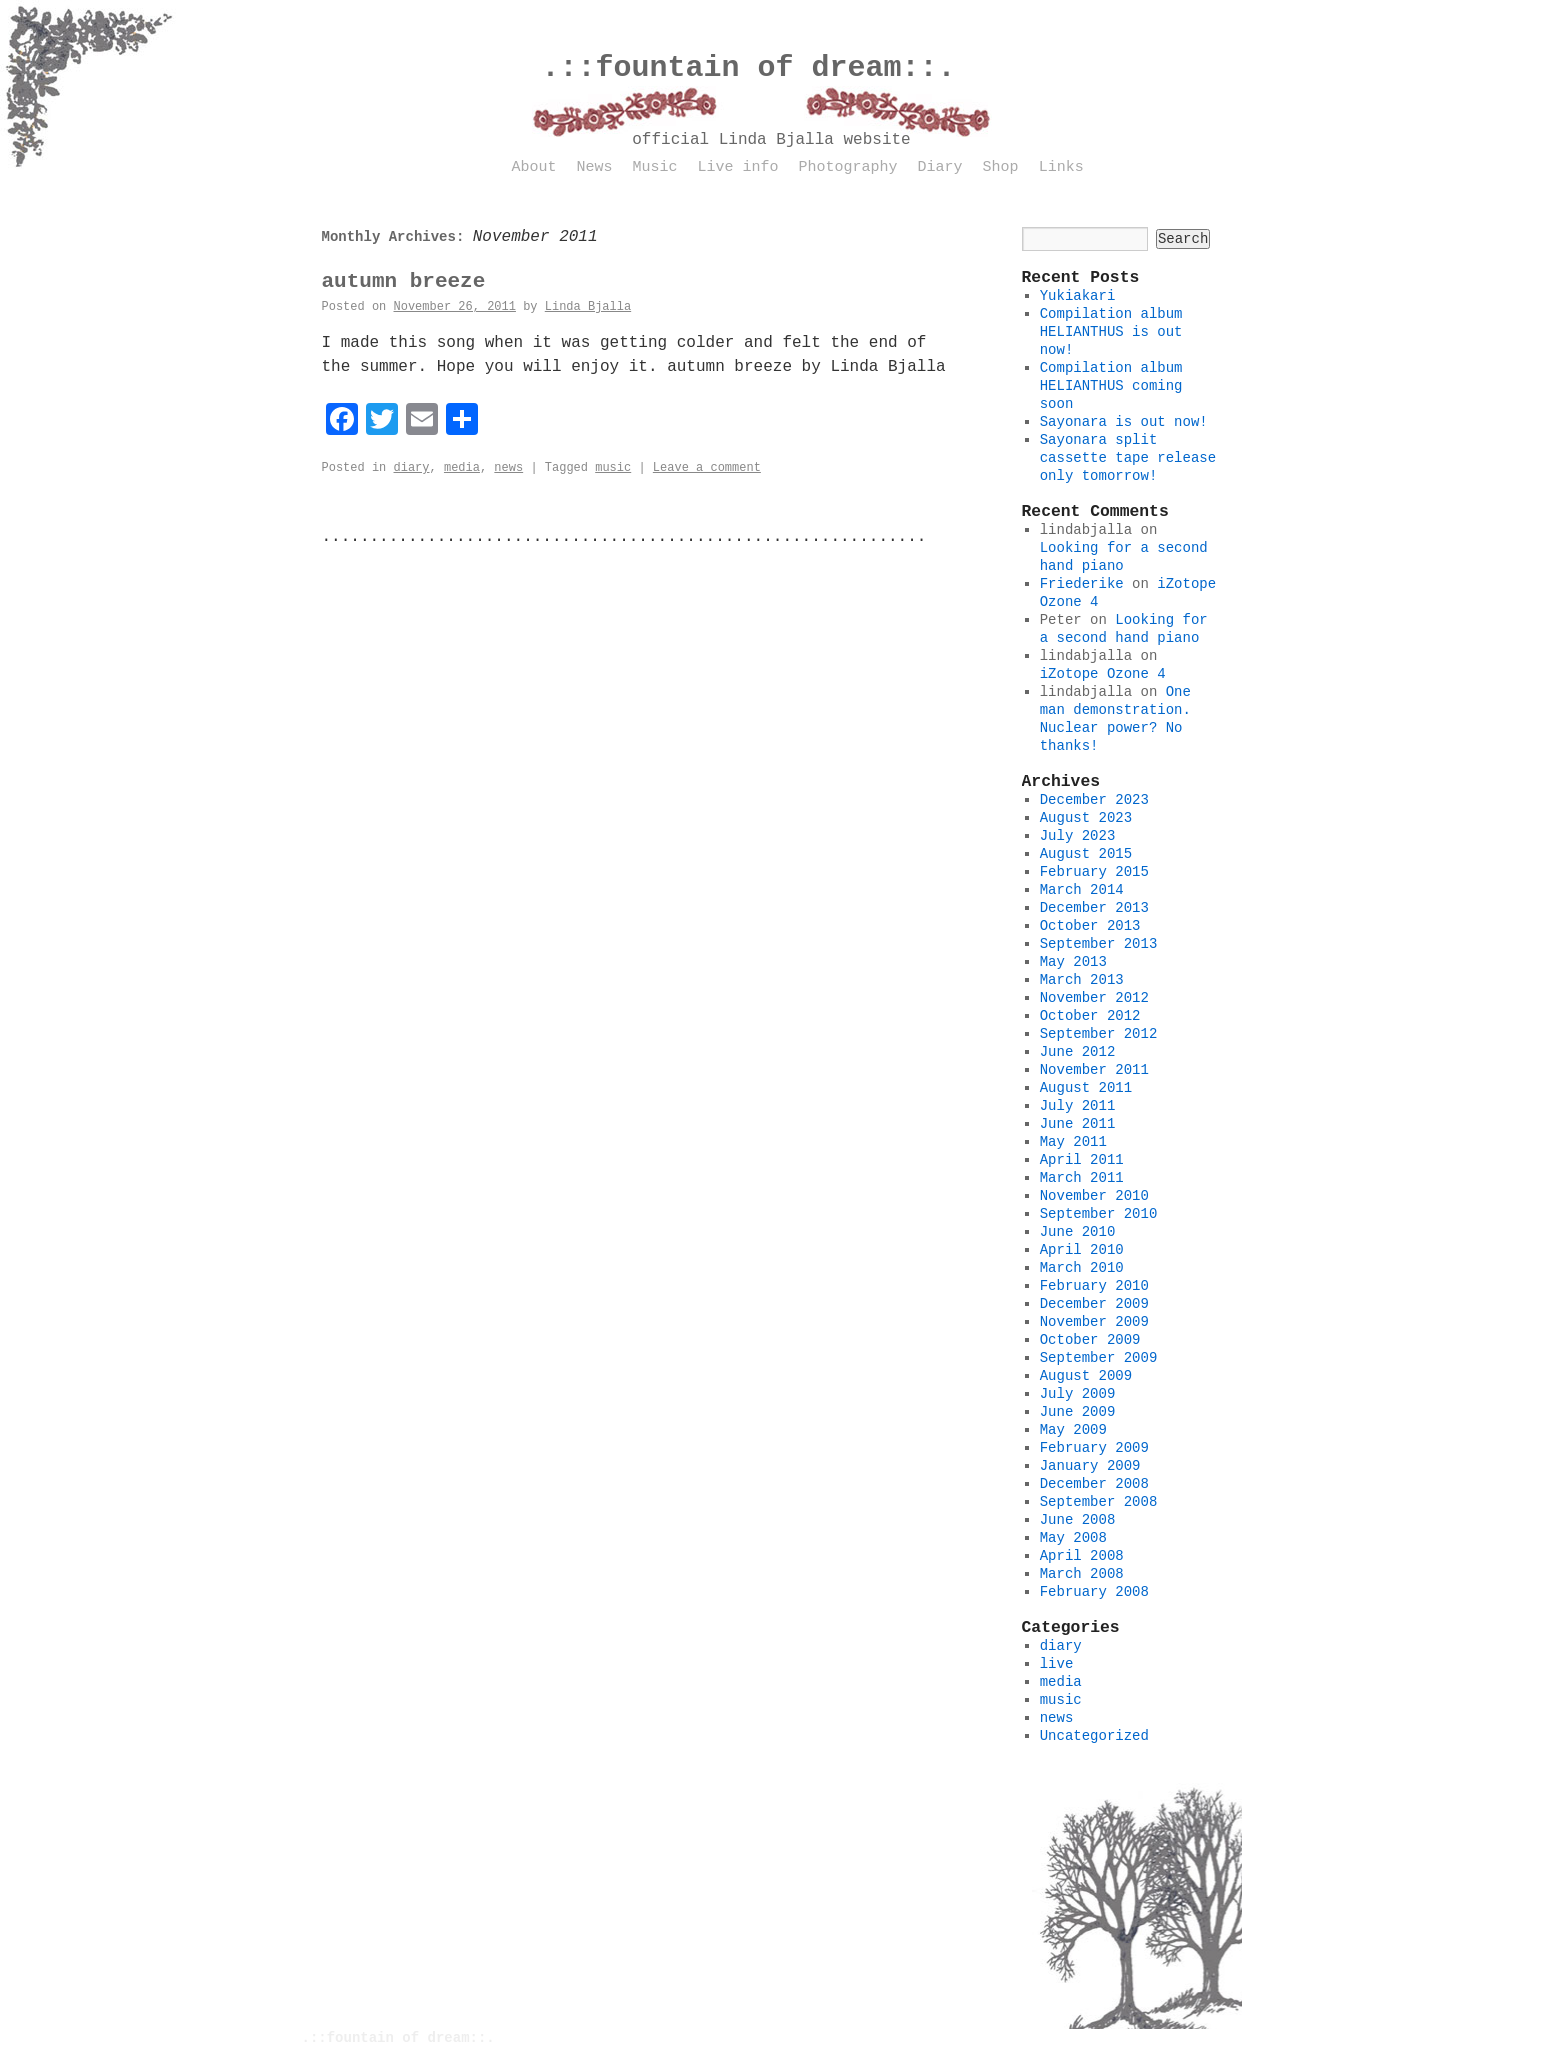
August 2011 (1086, 1088)
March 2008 (1082, 1574)
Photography (848, 167)
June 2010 (1078, 1232)
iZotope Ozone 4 (1103, 674)
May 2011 (1073, 1142)
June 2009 (1078, 1412)
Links (1061, 167)
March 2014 (1082, 890)
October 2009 (1090, 1340)
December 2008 (1094, 1484)
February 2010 (1094, 1286)
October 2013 (1090, 926)
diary (412, 468)
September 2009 (1099, 1358)
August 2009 (1086, 1376)
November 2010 (1094, 1196)
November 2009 (1094, 1322)
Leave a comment (707, 468)
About (534, 167)
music (613, 468)
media (462, 468)
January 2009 (1090, 1466)
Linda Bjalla (588, 307)
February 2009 (1094, 1448)
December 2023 (1094, 800)
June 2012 (1078, 1052)
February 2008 (1094, 1592)
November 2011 (1094, 1070)
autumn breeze (404, 281)
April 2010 (1082, 1250)
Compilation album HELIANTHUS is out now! (1111, 332)
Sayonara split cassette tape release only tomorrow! (1128, 458)
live (1057, 1664)
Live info (738, 167)
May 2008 (1073, 1538)
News (595, 167)
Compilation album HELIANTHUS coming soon (1111, 386)
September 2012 (1099, 1034)
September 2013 (1099, 944)
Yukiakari (1078, 296)
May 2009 (1073, 1430)
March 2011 (1082, 1178)
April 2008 (1082, 1556)
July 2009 (1078, 1394)
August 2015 (1086, 854)
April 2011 (1082, 1160)
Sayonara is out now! (1124, 422)
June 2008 (1078, 1520)
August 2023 (1086, 818)
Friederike (1082, 584)
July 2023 (1078, 836)
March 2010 (1082, 1268)
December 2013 (1094, 908)
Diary (940, 167)
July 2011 (1078, 1106)
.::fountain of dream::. (749, 68)
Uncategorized (1094, 1736)
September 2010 (1099, 1214)
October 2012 (1090, 1016)
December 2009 (1094, 1304)
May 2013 (1073, 962)
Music (655, 167)
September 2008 (1099, 1502)
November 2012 (1094, 998)
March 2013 (1082, 980)
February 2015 (1094, 872)
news (508, 468)
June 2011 (1078, 1124)
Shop (1001, 167)
